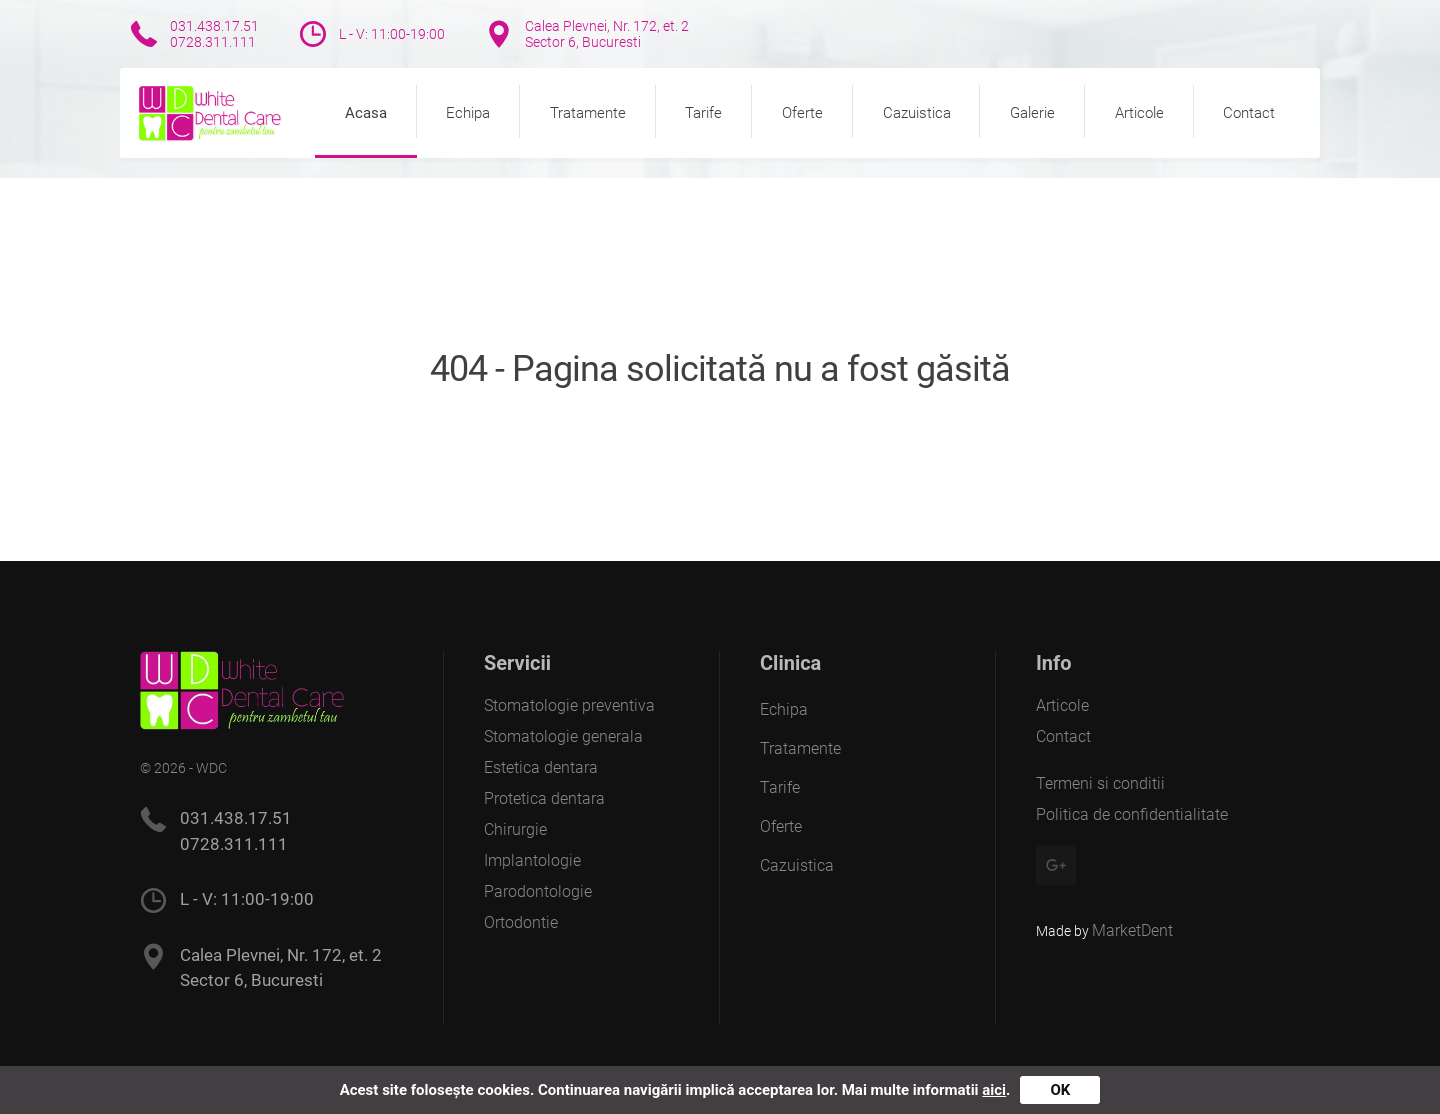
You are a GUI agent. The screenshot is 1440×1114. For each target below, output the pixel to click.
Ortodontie (521, 922)
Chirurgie (515, 829)
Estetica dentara (541, 767)
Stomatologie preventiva (569, 705)
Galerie (1032, 113)
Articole (1139, 113)
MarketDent (1132, 930)
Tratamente (588, 113)
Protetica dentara (544, 798)
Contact (1249, 113)
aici (994, 1090)
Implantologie (532, 860)
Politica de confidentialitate (1132, 814)
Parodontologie (538, 891)
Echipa (468, 113)
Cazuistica (917, 113)
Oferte (802, 113)
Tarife (703, 113)
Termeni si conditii (1100, 783)
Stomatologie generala (563, 736)
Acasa (366, 113)
